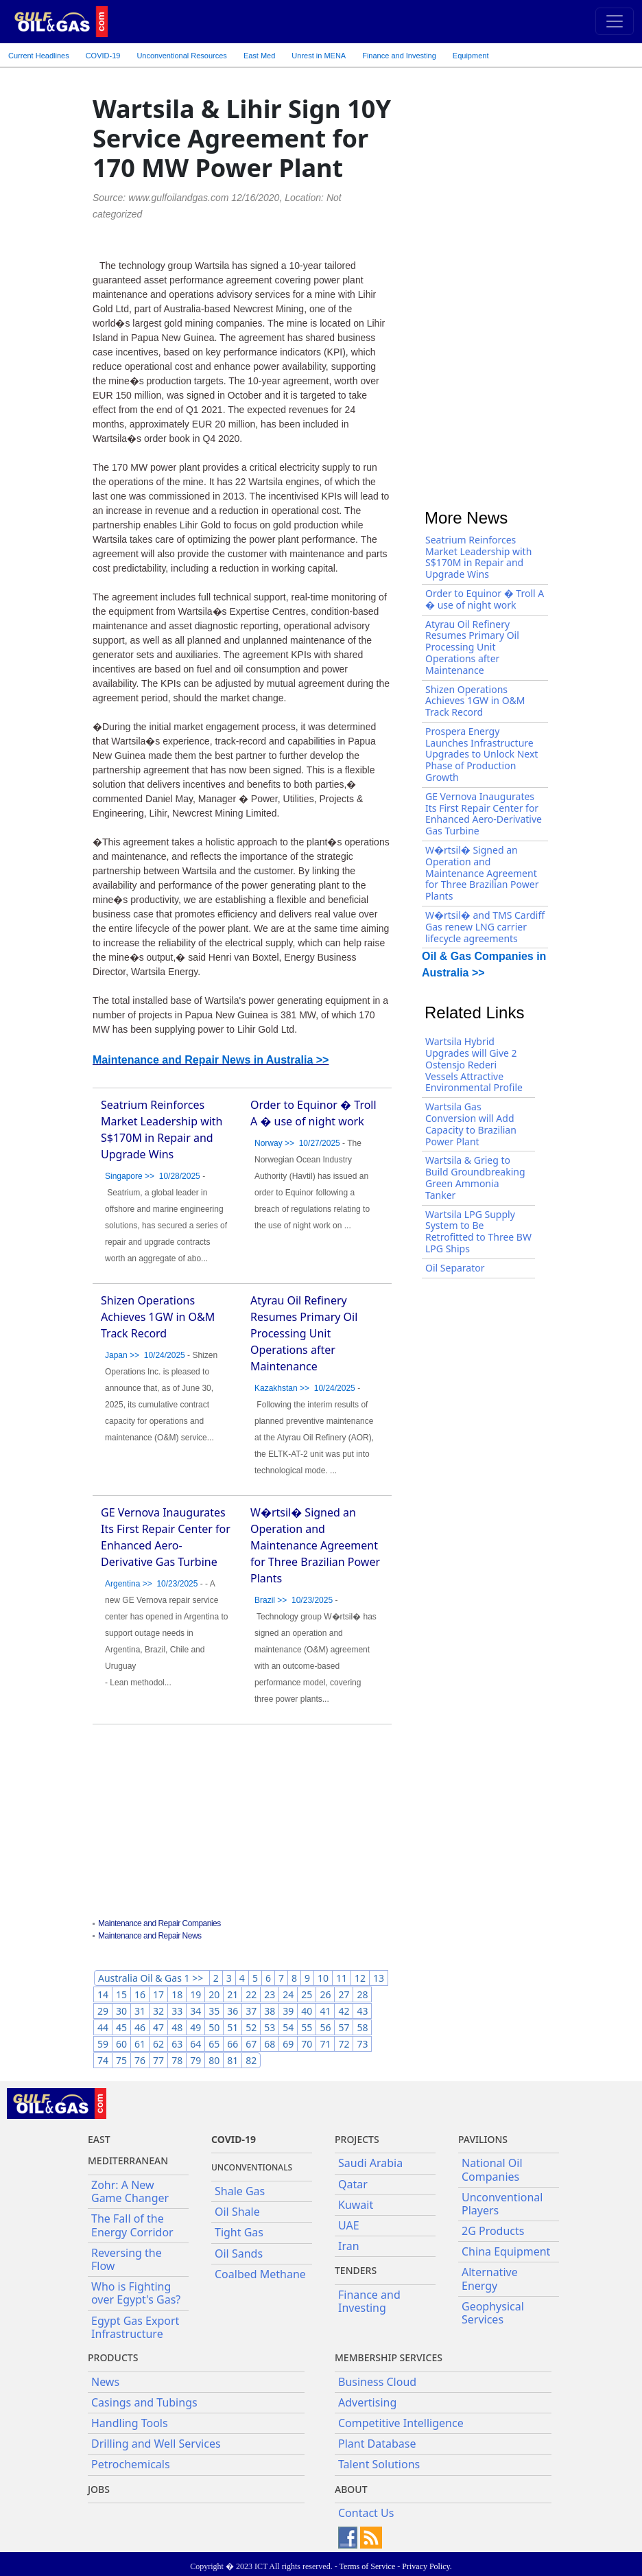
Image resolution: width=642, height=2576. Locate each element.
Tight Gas (239, 2232)
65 (214, 2043)
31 (139, 2010)
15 (121, 1994)
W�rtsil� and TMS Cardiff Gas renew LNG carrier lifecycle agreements (485, 927)
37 (251, 2010)
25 (306, 1994)
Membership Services (388, 2357)
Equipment (471, 55)
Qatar (353, 2184)
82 (251, 2060)
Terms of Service (367, 2566)
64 (195, 2043)
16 (139, 1994)
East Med (259, 55)
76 (139, 2060)
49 (195, 2027)
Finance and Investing (399, 55)
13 (378, 1977)
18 (176, 1994)
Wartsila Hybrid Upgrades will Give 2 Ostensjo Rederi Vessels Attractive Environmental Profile (474, 1064)
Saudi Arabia (370, 2162)
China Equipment (506, 2251)
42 (343, 2010)
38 (269, 2010)
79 (195, 2060)
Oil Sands (239, 2253)
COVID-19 (103, 55)
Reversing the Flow (126, 2259)
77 (158, 2060)
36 (232, 2010)
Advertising (367, 2402)
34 (195, 2010)
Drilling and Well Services (156, 2443)
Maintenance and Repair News (150, 1936)
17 (158, 1994)
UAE (348, 2225)
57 (343, 2027)
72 (343, 2043)
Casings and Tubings (144, 2402)
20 (214, 1994)
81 (232, 2060)
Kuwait (355, 2204)
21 (232, 1994)
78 (176, 2060)
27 (343, 1994)
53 (269, 2027)
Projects (357, 2139)
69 (288, 2043)
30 (121, 2010)
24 (288, 1994)
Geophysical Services (493, 2313)
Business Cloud (377, 2381)
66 (232, 2043)
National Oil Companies (492, 2169)
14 (102, 1994)
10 (323, 1977)
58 (362, 2027)
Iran (348, 2245)
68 (269, 2043)
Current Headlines (38, 55)
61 (139, 2043)
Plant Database (377, 2443)
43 (362, 2010)
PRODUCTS (113, 2357)
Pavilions (483, 2139)
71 (325, 2043)
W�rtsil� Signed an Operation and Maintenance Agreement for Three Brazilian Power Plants (315, 1545)
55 (306, 2027)
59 (102, 2043)
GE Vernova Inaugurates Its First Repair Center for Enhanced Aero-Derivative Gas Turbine (483, 813)
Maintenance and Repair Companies (159, 1923)
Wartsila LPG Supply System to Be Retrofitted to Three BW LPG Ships (478, 1231)
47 (158, 2027)
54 (288, 2027)
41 (325, 2010)
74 (102, 2060)
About (351, 2489)
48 (176, 2027)
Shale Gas (240, 2191)
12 (360, 1977)
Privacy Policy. (427, 2566)
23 (269, 1994)
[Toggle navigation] (614, 21)
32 (158, 2010)
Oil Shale (237, 2211)
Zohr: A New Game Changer (130, 2191)
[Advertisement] (242, 1823)
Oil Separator (455, 1267)
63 (176, 2043)
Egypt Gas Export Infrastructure (135, 2327)
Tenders (356, 2270)
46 (139, 2027)
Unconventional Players (502, 2204)
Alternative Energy (490, 2278)
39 (288, 2010)
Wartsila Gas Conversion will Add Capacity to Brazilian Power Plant (470, 1123)
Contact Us (366, 2512)
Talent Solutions (379, 2464)
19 (195, 1994)
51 (232, 2027)
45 (121, 2027)
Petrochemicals (130, 2464)
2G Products (493, 2230)
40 (306, 2010)
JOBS (99, 2489)
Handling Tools (129, 2423)
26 (325, 1994)
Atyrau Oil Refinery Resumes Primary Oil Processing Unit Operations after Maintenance (303, 1333)
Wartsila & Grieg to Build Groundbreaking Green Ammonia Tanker (475, 1177)
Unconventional (181, 55)
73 (362, 2043)
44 (102, 2027)
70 (306, 2043)
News (105, 2381)
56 (325, 2027)
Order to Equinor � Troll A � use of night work (484, 599)
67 (251, 2043)
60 (121, 2043)
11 (341, 1977)
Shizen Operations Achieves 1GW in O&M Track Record (158, 1317)
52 (251, 2027)
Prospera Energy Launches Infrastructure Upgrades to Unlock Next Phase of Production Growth (481, 754)
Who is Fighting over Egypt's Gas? (135, 2293)
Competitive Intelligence (401, 2423)
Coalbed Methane (260, 2274)
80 (214, 2060)
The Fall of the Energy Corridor (132, 2225)
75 (121, 2060)
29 (102, 2010)
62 (158, 2043)
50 (214, 2027)
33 (176, 2010)
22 (251, 1994)
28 (362, 1994)
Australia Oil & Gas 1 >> (152, 1977)
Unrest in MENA (319, 55)
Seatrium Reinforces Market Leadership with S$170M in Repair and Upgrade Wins (478, 557)
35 (214, 2010)
